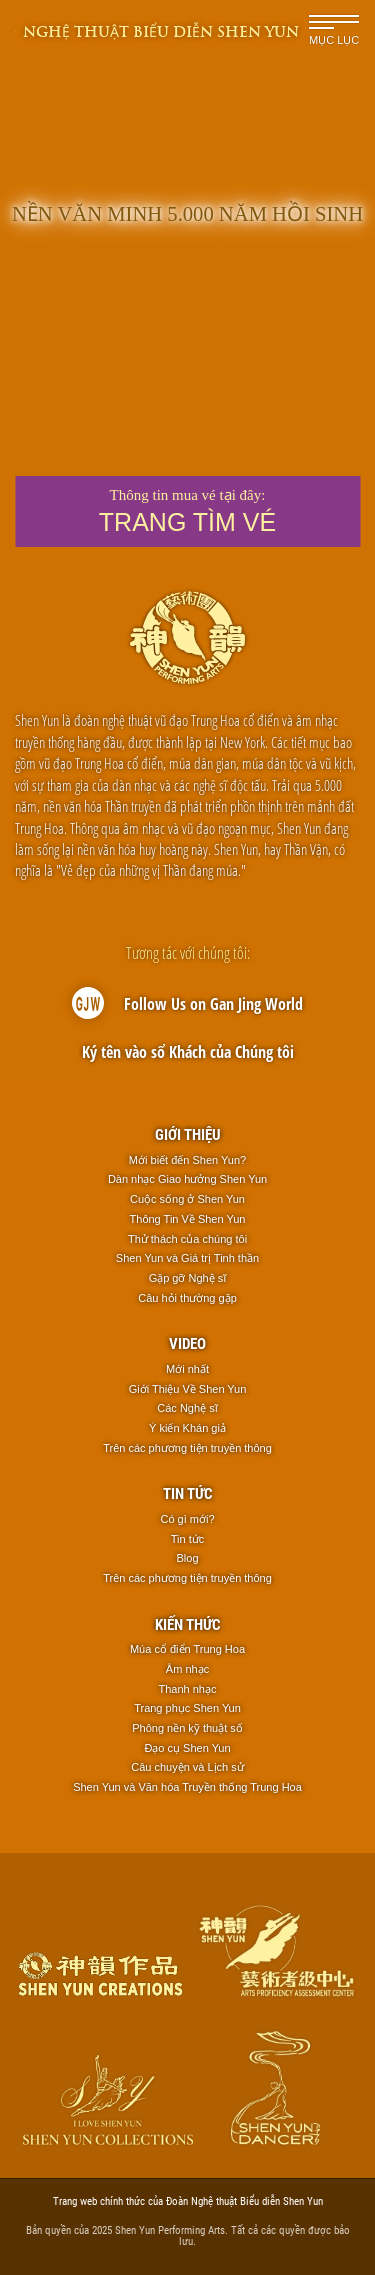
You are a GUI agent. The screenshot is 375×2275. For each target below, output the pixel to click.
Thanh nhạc (188, 1689)
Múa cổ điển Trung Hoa (187, 1649)
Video (187, 1343)
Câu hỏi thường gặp (187, 1298)
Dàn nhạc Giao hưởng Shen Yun (187, 1179)
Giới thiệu (188, 1134)
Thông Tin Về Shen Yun (188, 1219)
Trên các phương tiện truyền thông (187, 1448)
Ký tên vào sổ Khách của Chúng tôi (188, 1052)
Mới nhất (187, 1369)
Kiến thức (188, 1624)
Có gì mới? (187, 1519)
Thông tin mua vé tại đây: (187, 511)
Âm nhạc (187, 1669)
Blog (187, 1558)
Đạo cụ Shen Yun (187, 1748)
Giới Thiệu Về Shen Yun (188, 1389)
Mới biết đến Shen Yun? (187, 1160)
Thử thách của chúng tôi (187, 1239)
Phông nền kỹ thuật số (187, 1728)
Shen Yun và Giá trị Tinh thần (187, 1258)
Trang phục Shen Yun (187, 1708)
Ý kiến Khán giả (187, 1428)
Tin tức (188, 1493)
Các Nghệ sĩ (187, 1408)
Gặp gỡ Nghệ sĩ (188, 1278)
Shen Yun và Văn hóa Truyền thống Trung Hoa (187, 1787)
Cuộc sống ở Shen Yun (187, 1199)
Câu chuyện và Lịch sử (187, 1767)
